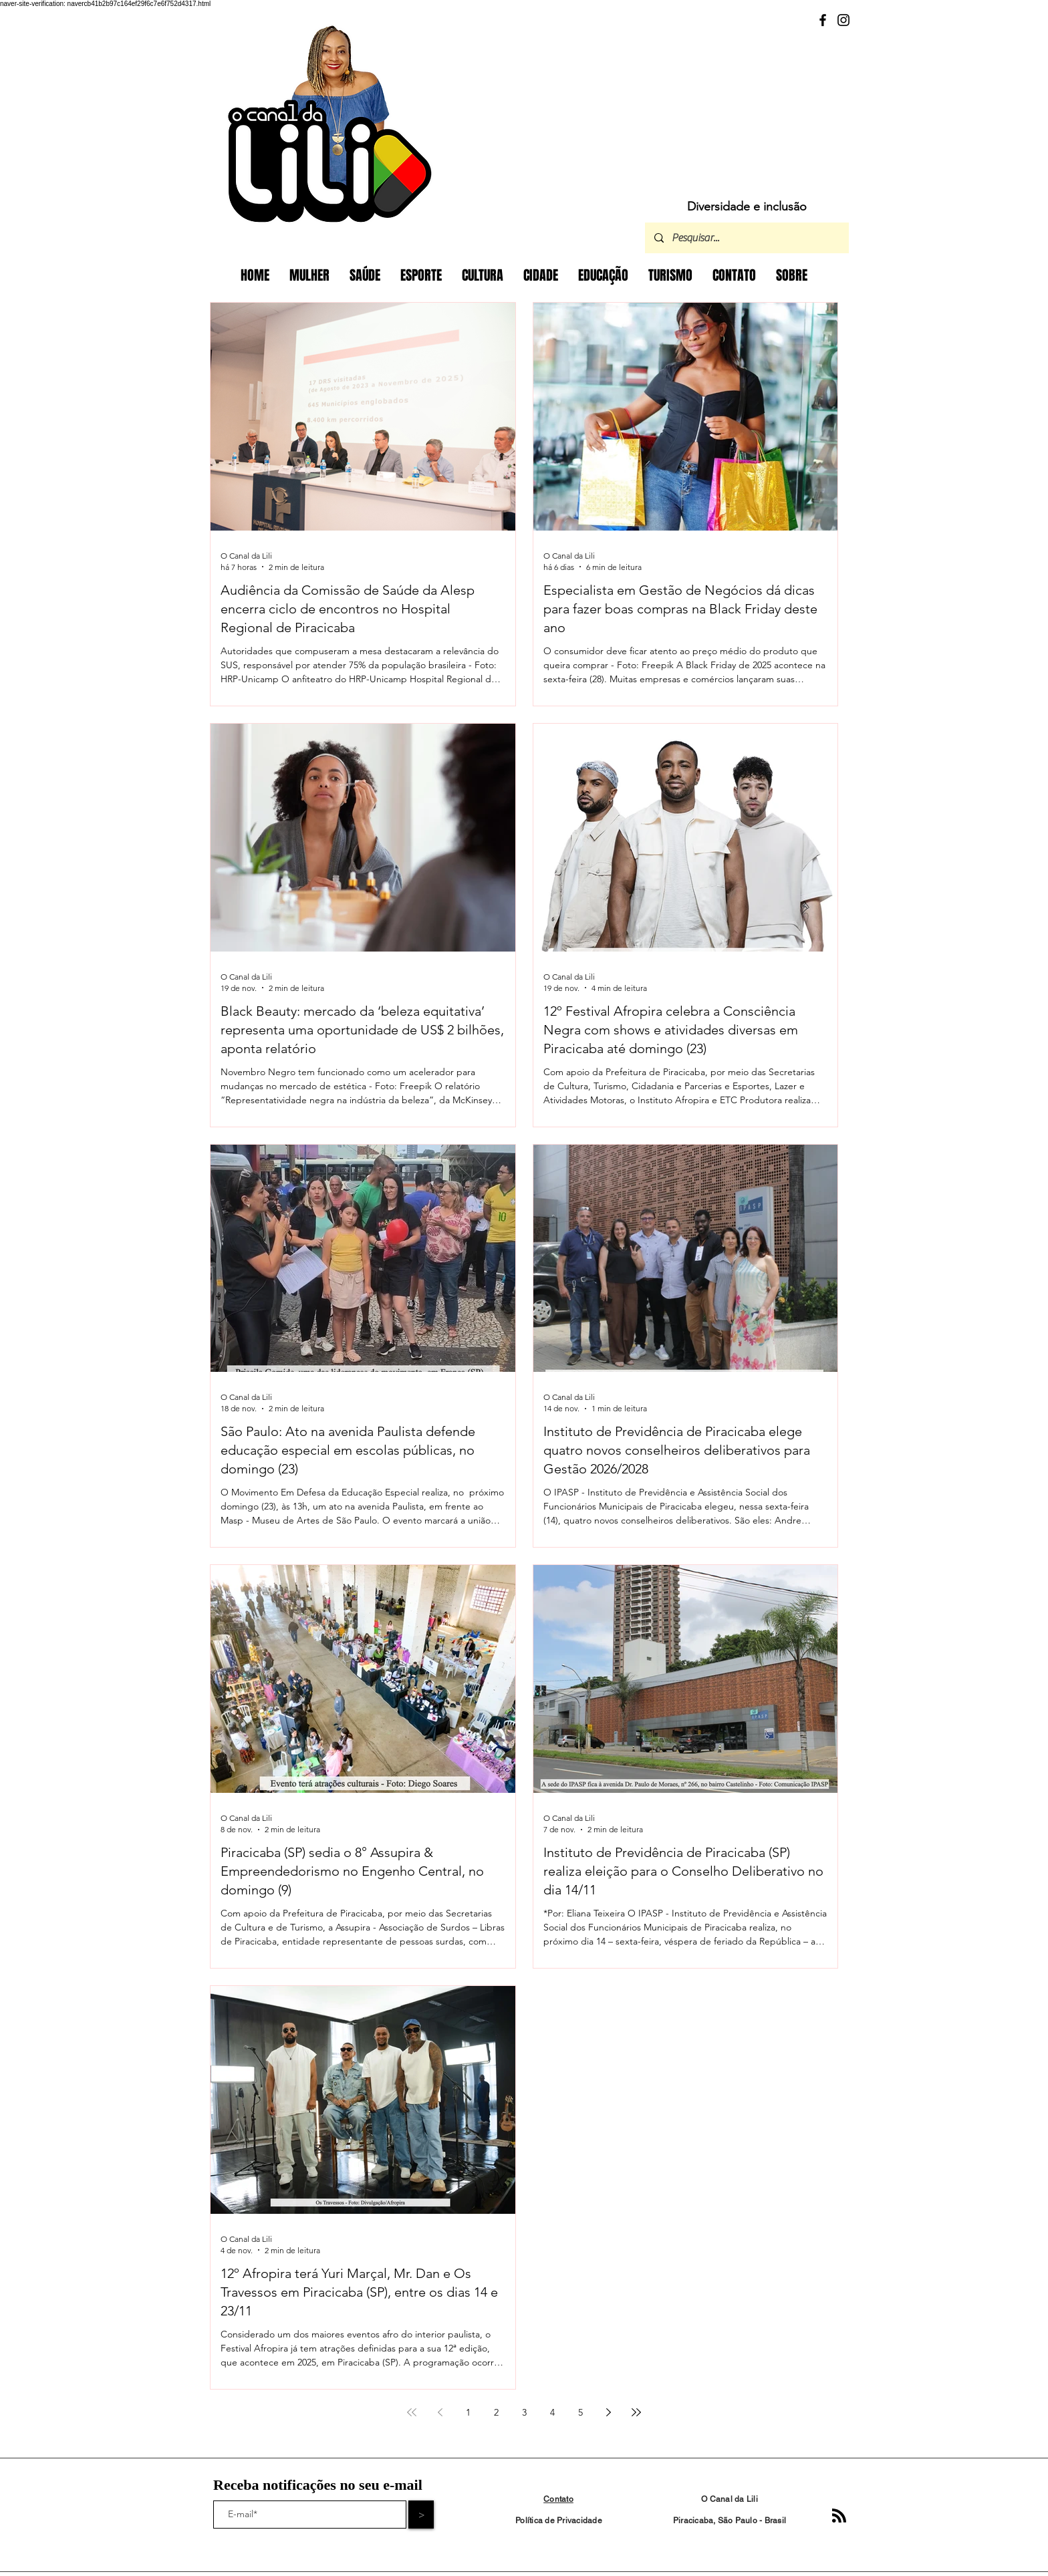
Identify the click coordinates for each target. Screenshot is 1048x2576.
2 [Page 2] (496, 2412)
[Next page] (608, 2412)
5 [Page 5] (580, 2412)
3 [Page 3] (524, 2412)
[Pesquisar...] (746, 238)
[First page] (412, 2412)
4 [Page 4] (552, 2412)
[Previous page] (440, 2412)
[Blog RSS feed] (839, 2516)
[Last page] (636, 2412)
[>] (421, 2514)
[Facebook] (823, 20)
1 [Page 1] (468, 2412)
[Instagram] (843, 20)
